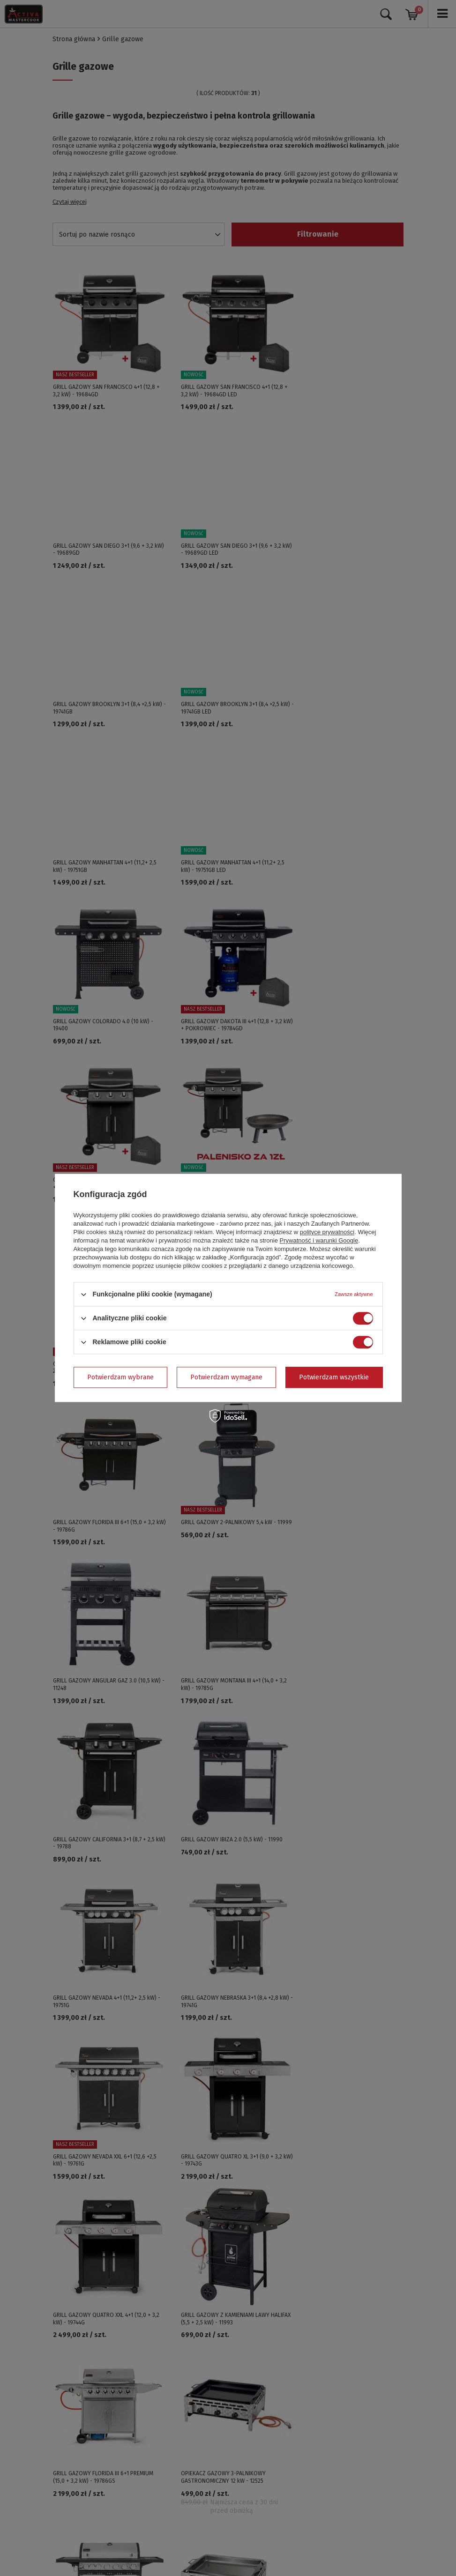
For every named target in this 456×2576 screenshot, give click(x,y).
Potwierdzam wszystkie (334, 1377)
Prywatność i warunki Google (319, 1240)
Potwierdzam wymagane (226, 1377)
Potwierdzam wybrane (120, 1377)
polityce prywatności (327, 1232)
